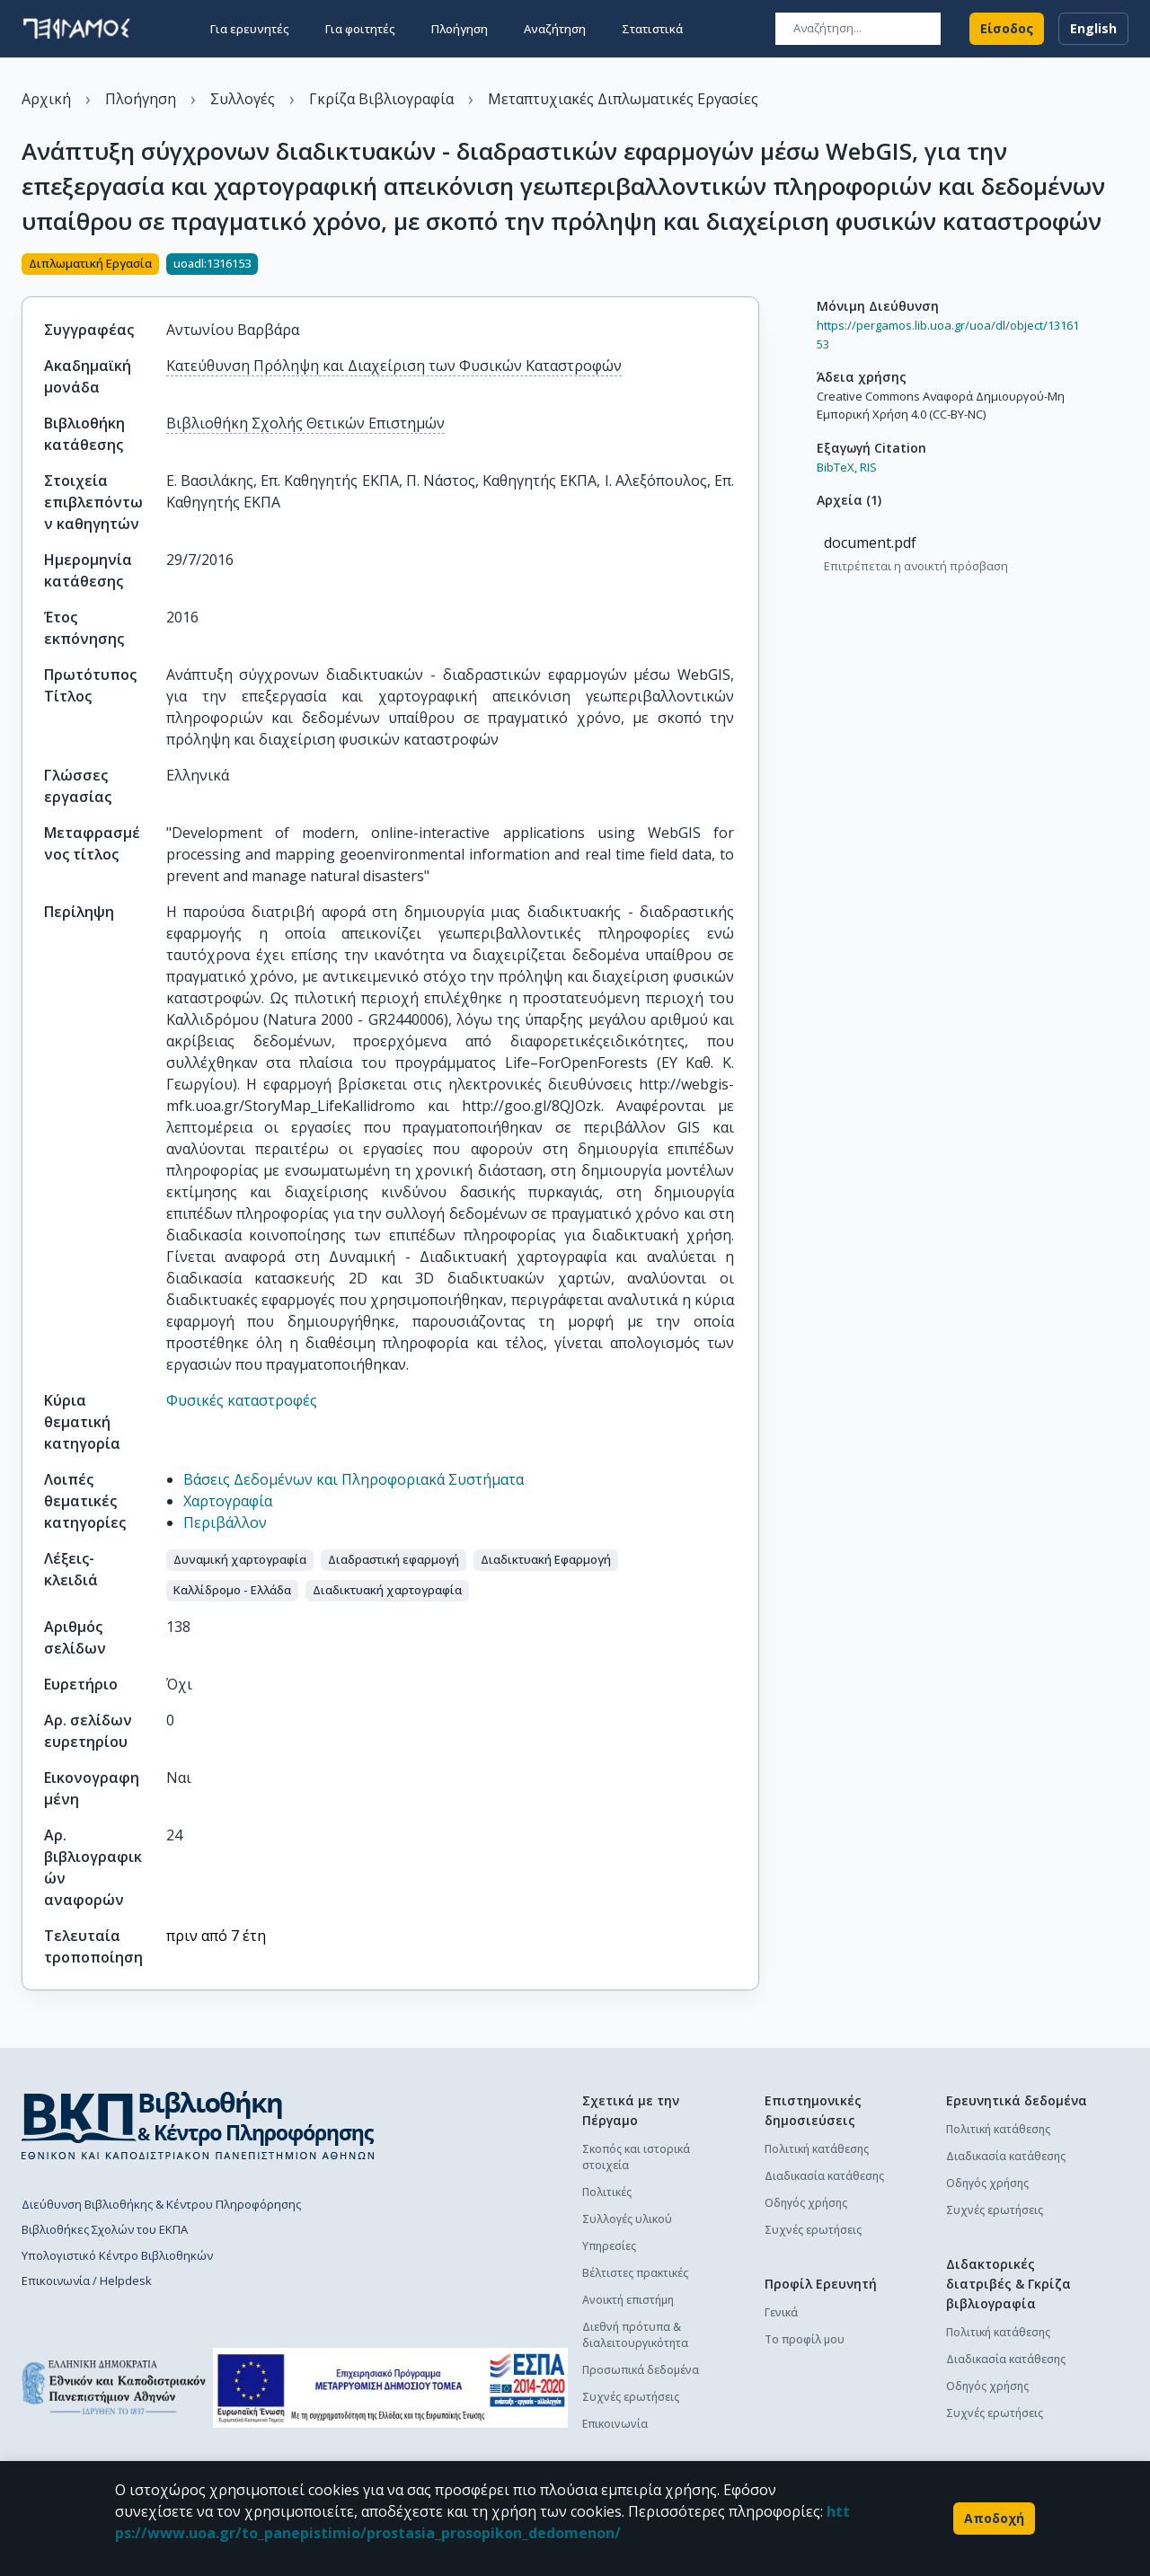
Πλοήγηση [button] (459, 29)
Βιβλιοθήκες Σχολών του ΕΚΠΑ (105, 2229)
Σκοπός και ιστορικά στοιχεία (636, 2157)
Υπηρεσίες (609, 2246)
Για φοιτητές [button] (360, 29)
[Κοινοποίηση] (752, 266)
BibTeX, (837, 467)
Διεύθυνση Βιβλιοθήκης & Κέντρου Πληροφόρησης (161, 2204)
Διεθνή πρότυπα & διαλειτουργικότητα (635, 2335)
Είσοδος (1006, 29)
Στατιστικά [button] (652, 29)
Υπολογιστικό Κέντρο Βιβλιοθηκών (117, 2255)
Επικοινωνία (615, 2423)
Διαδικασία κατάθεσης (824, 2175)
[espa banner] (390, 2388)
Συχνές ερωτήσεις (630, 2396)
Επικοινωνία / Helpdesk (87, 2280)
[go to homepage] (76, 28)
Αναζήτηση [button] (555, 29)
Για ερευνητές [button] (249, 29)
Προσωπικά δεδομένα (640, 2370)
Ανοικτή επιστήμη (628, 2299)
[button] (240, 1560)
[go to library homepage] (198, 2125)
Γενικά (781, 2312)
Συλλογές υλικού (627, 2219)
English (1093, 28)
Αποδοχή (994, 2518)
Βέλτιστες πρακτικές (635, 2272)
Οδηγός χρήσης (806, 2202)
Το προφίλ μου (805, 2339)
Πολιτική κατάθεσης (817, 2149)
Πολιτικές (607, 2192)
